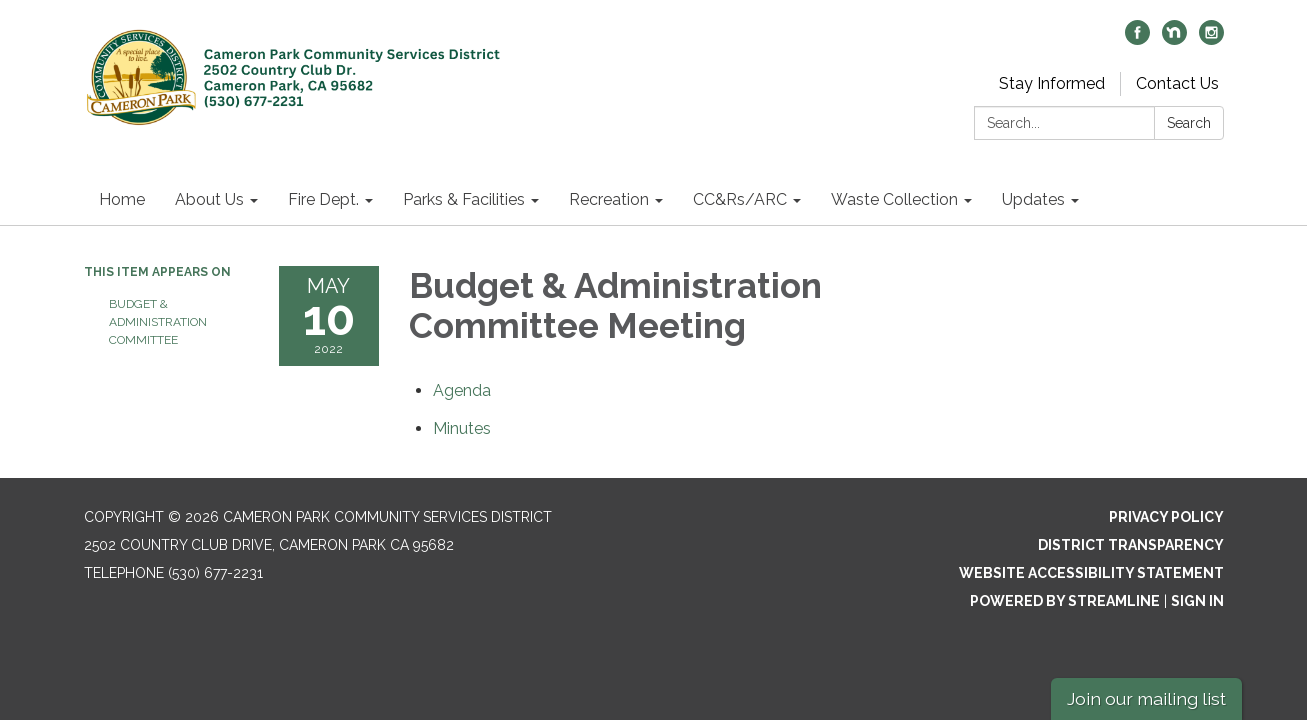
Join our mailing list (1146, 698)
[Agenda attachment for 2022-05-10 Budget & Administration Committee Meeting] (462, 390)
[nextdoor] (1174, 39)
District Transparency (1131, 545)
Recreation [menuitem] (609, 199)
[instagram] (1211, 39)
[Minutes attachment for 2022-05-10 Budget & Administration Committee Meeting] (462, 428)
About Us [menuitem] (209, 199)
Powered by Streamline (1065, 601)
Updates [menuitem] (1033, 199)
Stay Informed (1052, 83)
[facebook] (1137, 39)
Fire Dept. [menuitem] (323, 199)
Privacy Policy (1166, 517)
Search (1189, 123)
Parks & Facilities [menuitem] (464, 199)
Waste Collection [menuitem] (894, 199)
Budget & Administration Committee (158, 322)
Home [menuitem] (122, 199)
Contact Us (1177, 83)
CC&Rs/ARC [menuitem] (740, 199)
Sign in (1197, 601)
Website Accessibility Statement (1091, 573)
